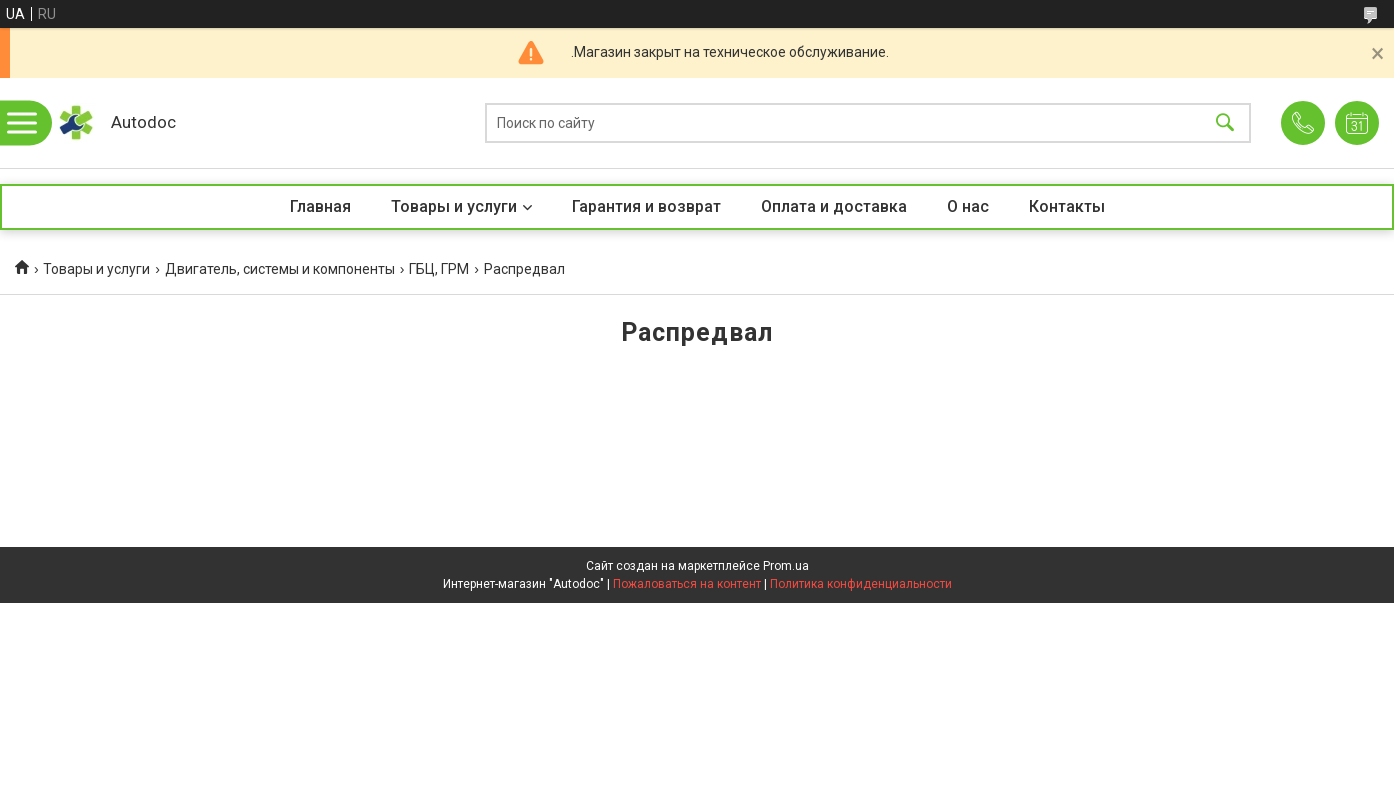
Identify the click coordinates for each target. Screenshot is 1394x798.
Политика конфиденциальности (861, 584)
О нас (968, 206)
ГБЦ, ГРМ (439, 269)
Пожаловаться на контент (687, 584)
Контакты (1067, 206)
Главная (320, 206)
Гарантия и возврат (646, 206)
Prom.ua (786, 566)
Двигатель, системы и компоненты (280, 269)
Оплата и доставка (834, 206)
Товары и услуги (454, 206)
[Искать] (1225, 123)
